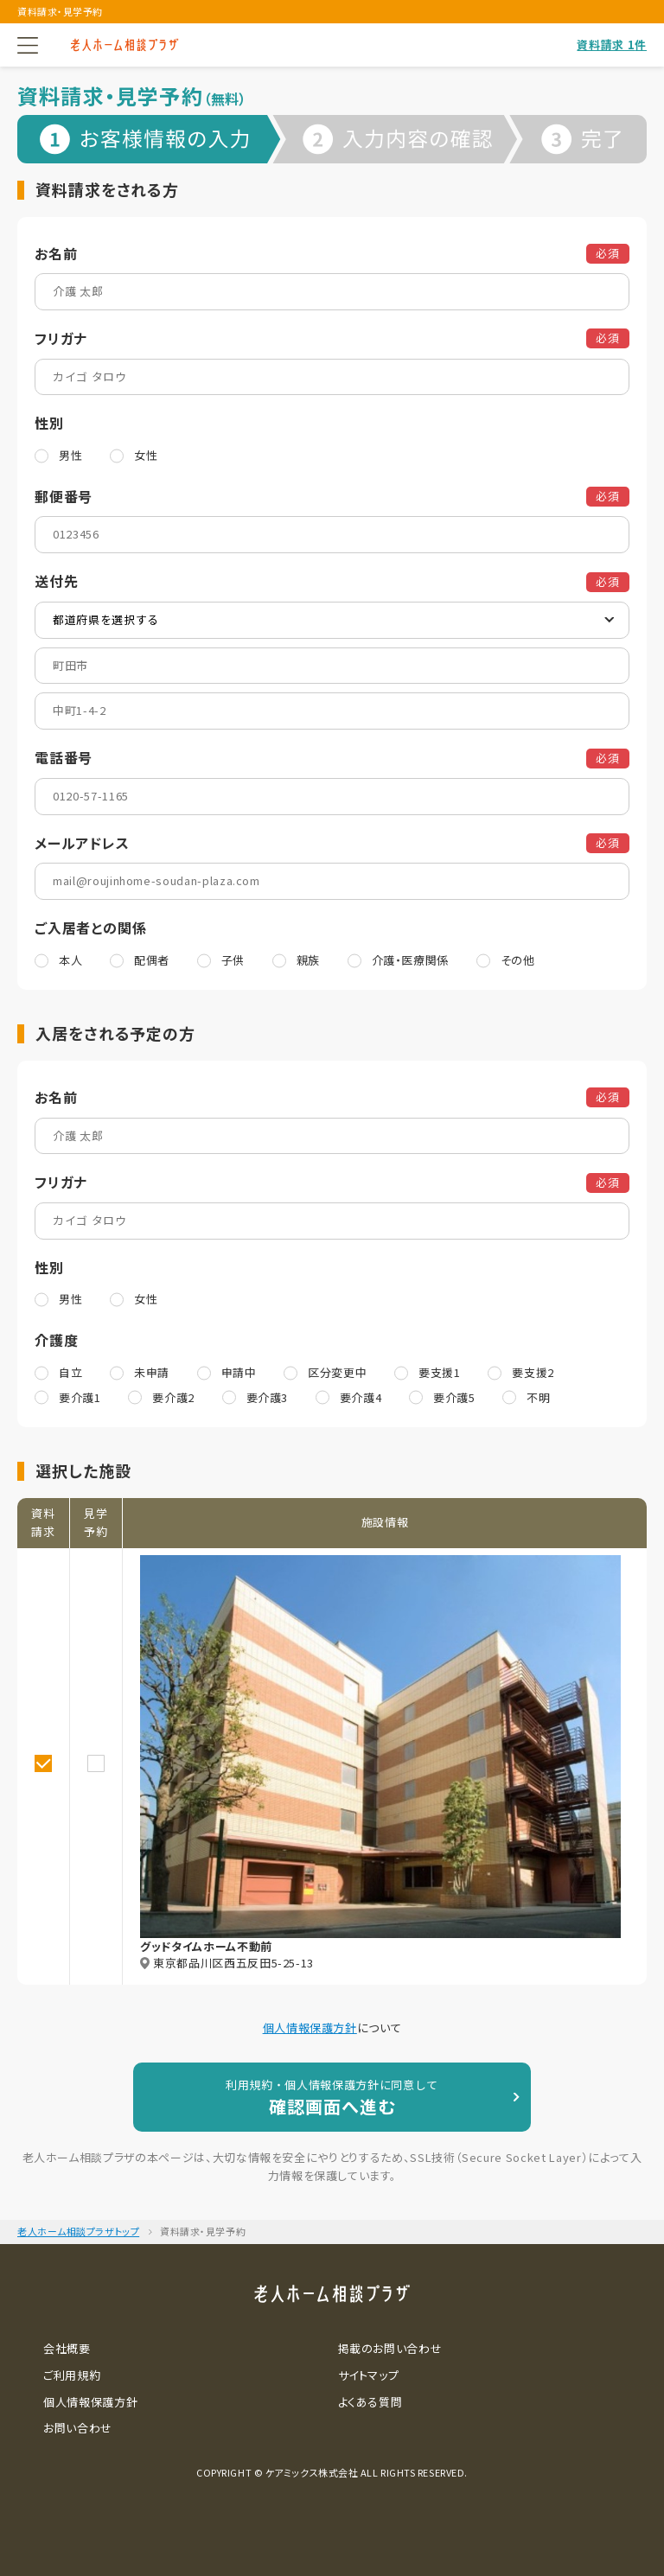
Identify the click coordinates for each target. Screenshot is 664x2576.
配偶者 (151, 960)
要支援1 (439, 1372)
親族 (308, 960)
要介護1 (80, 1397)
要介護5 (454, 1397)
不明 (538, 1397)
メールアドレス (82, 842)
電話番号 (64, 757)
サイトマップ (368, 2375)
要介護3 (267, 1397)
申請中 (239, 1372)
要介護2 (173, 1397)
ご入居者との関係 (90, 927)
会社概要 (67, 2348)
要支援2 (533, 1372)
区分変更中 (337, 1372)
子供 (233, 960)
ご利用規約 (71, 2375)
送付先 (56, 581)
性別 (49, 422)
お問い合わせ (77, 2428)
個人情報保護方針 (310, 2027)
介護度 (56, 1339)
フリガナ (61, 338)
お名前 (56, 253)
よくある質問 (370, 2402)
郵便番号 (64, 496)
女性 (145, 455)
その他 (518, 960)
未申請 (151, 1372)
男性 (70, 455)
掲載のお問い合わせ (390, 2348)
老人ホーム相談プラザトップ (78, 2231)
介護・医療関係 (411, 960)
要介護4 (361, 1397)
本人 (70, 960)
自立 (70, 1372)
